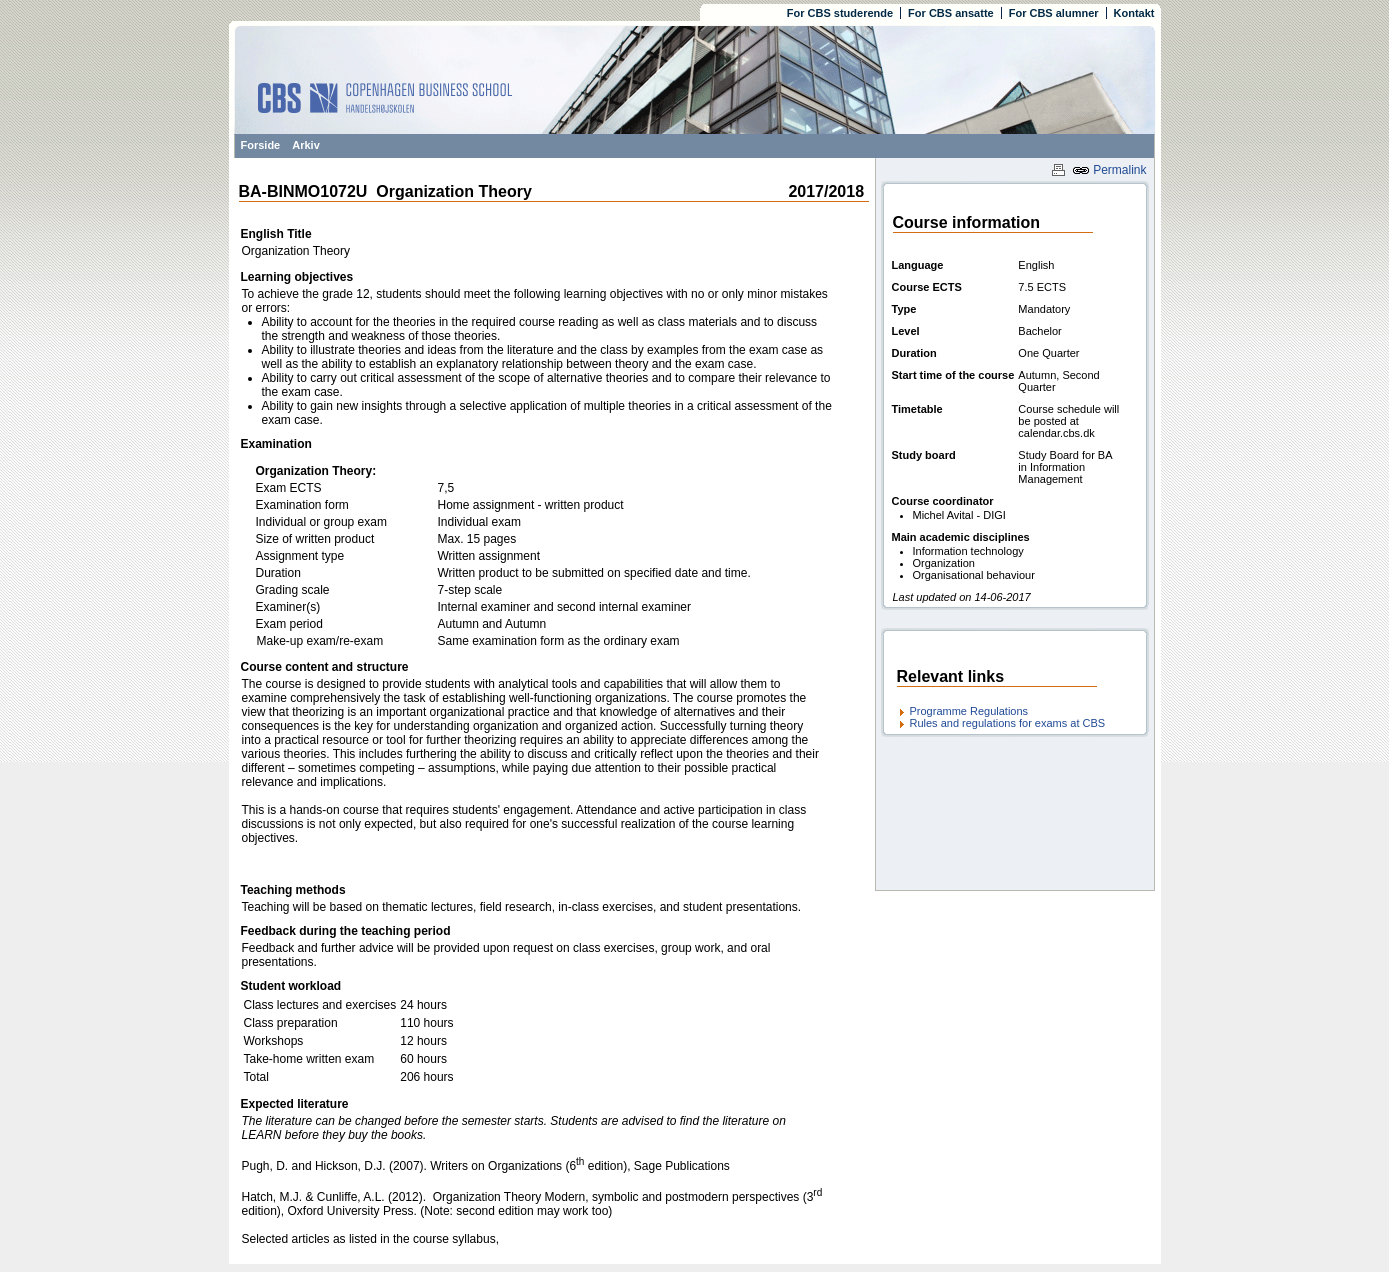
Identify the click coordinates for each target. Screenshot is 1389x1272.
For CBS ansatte (951, 13)
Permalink (1109, 170)
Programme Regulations (969, 711)
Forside (261, 145)
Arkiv (306, 145)
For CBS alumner (1054, 13)
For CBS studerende (840, 13)
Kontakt (1134, 13)
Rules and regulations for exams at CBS (1008, 723)
